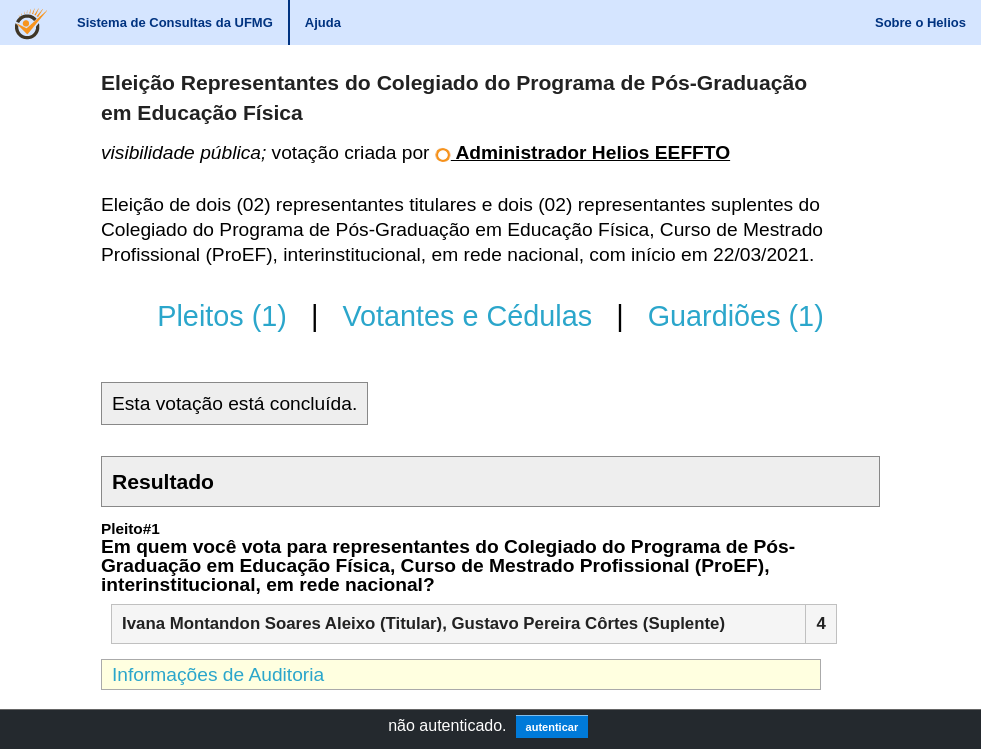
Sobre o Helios (920, 22)
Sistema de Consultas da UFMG (175, 22)
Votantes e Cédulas (467, 316)
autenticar (552, 727)
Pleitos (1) (222, 316)
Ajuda (323, 22)
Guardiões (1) (736, 316)
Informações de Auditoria (218, 674)
